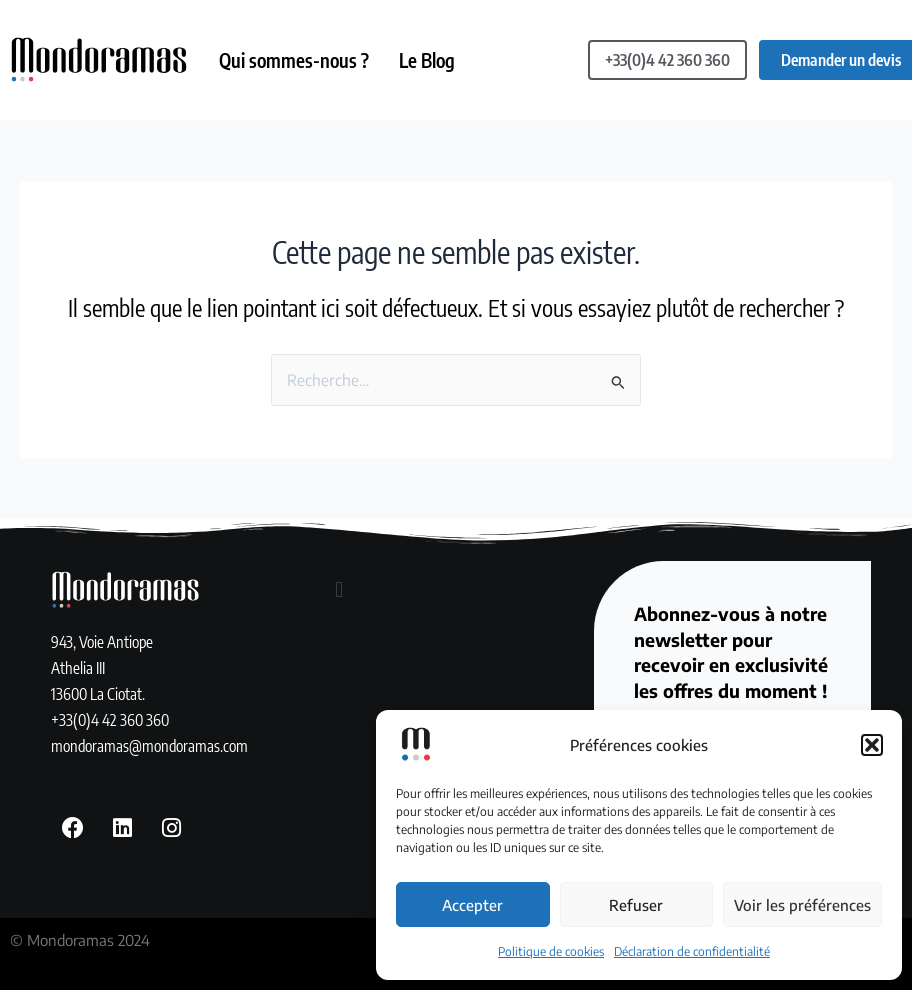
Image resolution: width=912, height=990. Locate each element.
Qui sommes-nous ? (294, 60)
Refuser (636, 905)
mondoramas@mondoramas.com (149, 745)
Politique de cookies (551, 951)
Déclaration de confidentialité (692, 951)
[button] (872, 745)
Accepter (472, 905)
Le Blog (427, 60)
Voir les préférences (802, 905)
